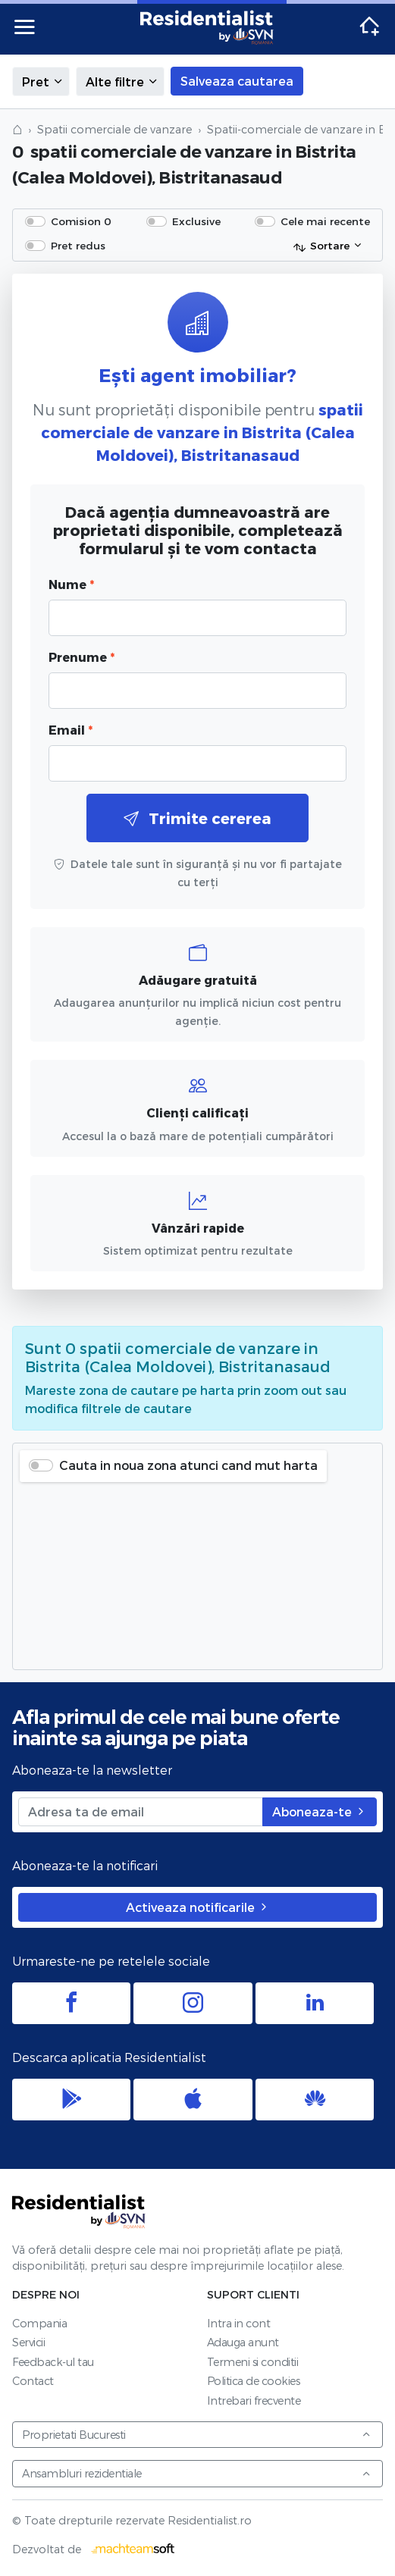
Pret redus (78, 245)
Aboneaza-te (319, 1811)
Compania (39, 2323)
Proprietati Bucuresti (196, 2434)
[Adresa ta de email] (140, 1811)
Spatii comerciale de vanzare (114, 129)
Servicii (28, 2342)
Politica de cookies (253, 2380)
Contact (33, 2380)
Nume (71, 584)
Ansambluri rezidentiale (196, 2473)
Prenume (81, 657)
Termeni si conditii (253, 2361)
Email (70, 729)
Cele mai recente (325, 221)
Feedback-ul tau (53, 2361)
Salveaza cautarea (236, 81)
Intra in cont (239, 2323)
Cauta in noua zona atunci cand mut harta (188, 1465)
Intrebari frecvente (254, 2400)
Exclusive (196, 221)
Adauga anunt (243, 2342)
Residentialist (79, 2211)
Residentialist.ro (207, 27)
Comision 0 (81, 221)
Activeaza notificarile (198, 1907)
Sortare (321, 246)
